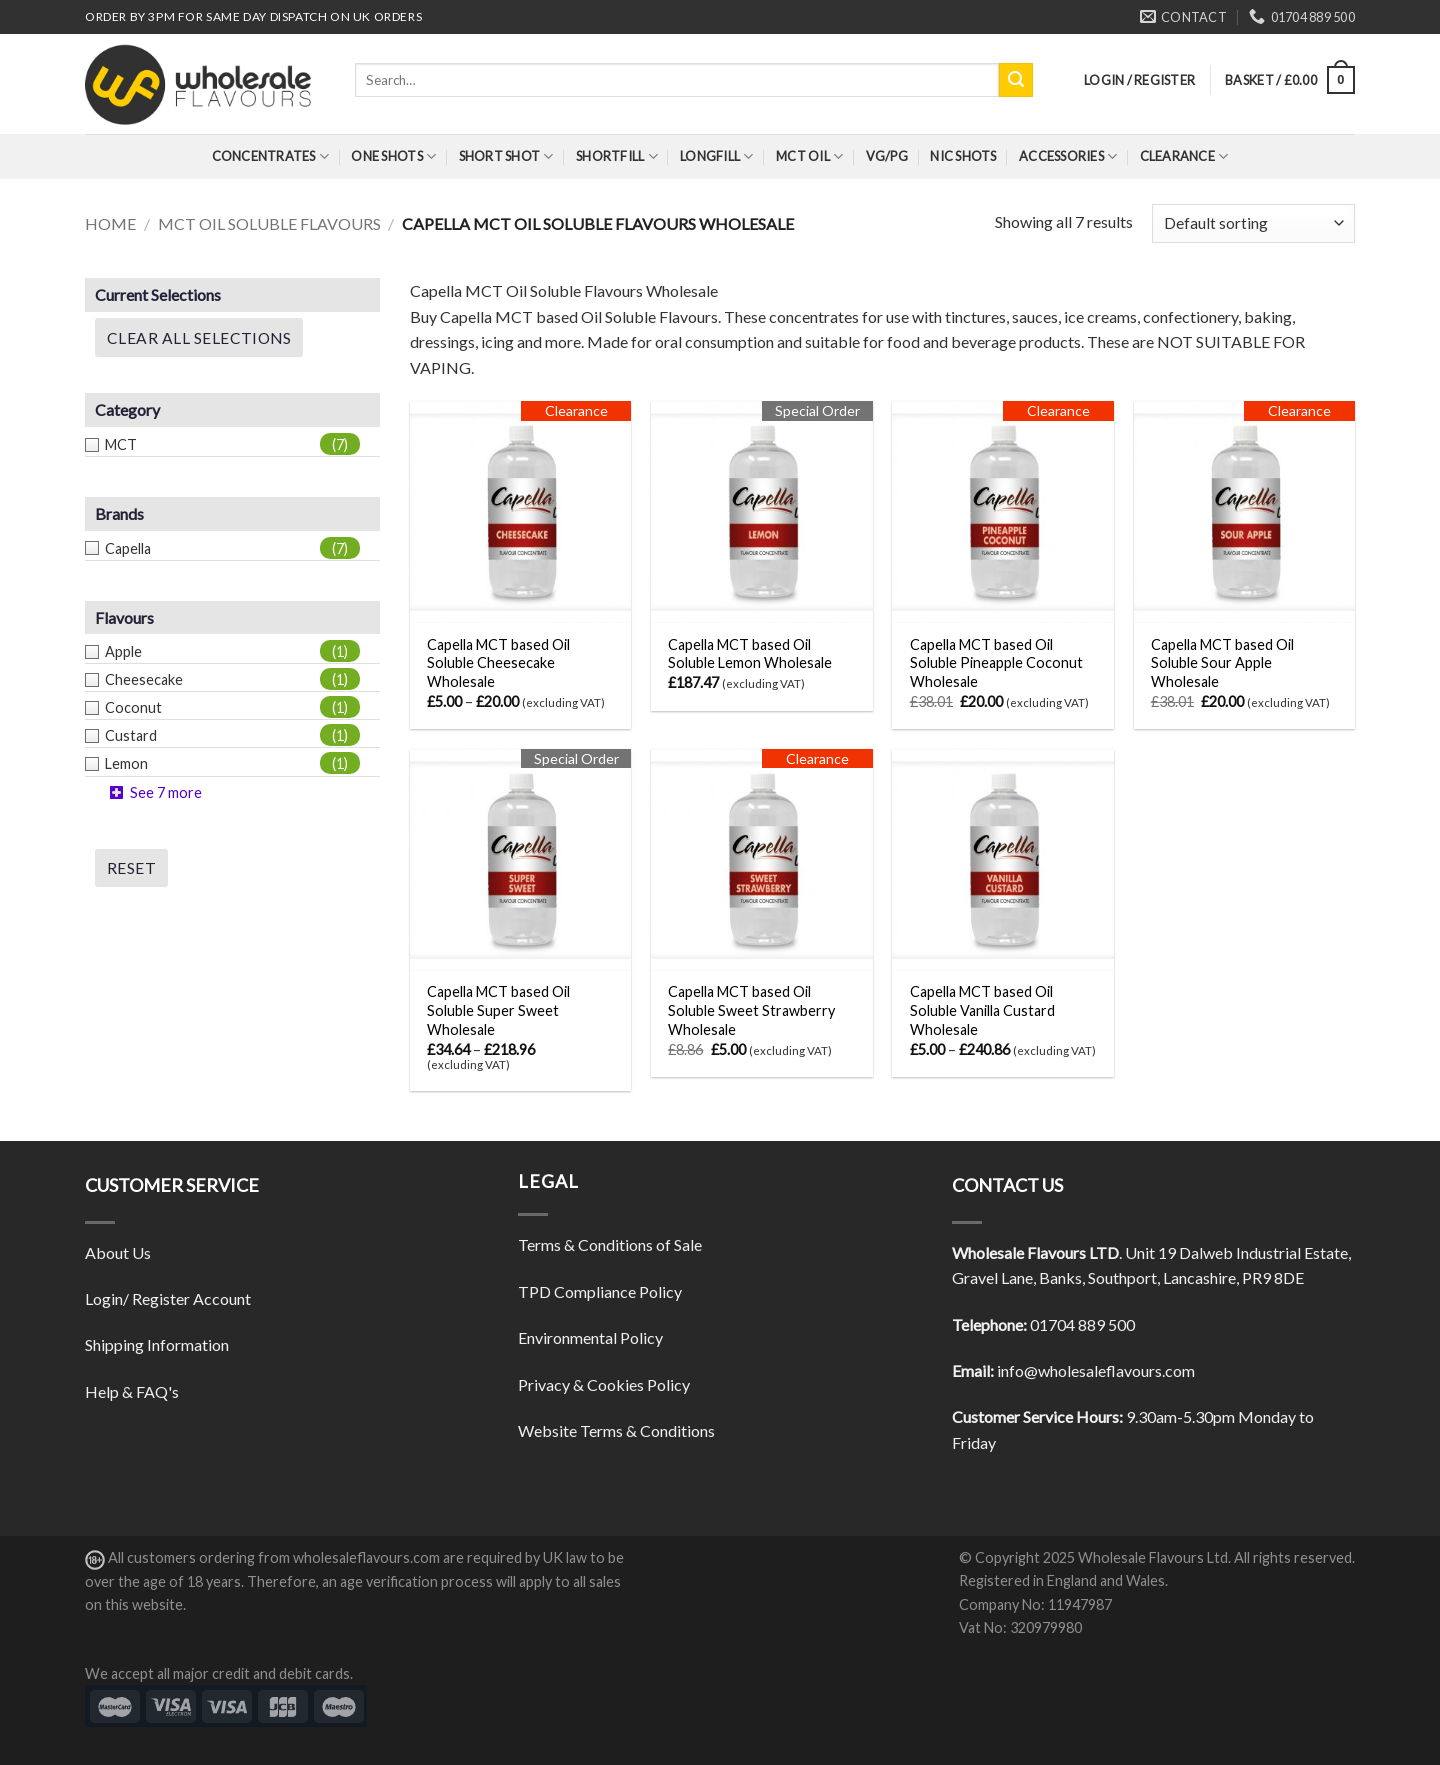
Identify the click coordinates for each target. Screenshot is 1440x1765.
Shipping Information (157, 1344)
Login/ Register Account (168, 1298)
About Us (118, 1252)
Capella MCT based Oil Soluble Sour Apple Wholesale (1222, 663)
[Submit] (1016, 80)
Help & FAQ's (132, 1391)
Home (110, 223)
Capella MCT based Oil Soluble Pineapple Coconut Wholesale (996, 663)
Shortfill (617, 156)
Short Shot (506, 156)
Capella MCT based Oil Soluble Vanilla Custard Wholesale (982, 1010)
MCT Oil (809, 156)
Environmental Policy (590, 1337)
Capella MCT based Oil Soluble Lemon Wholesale (750, 654)
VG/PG (887, 156)
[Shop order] (1253, 223)
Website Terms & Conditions (616, 1430)
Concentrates (271, 156)
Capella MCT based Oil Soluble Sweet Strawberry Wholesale (751, 1010)
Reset (131, 868)
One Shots (393, 156)
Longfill (717, 156)
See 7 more (166, 792)
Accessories (1068, 156)
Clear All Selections (199, 338)
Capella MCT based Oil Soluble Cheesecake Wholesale (498, 663)
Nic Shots (963, 156)
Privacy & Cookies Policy (604, 1384)
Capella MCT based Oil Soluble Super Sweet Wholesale (498, 1010)
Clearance (1184, 156)
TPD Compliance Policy (600, 1291)
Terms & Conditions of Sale (610, 1244)
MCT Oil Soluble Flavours (269, 223)
